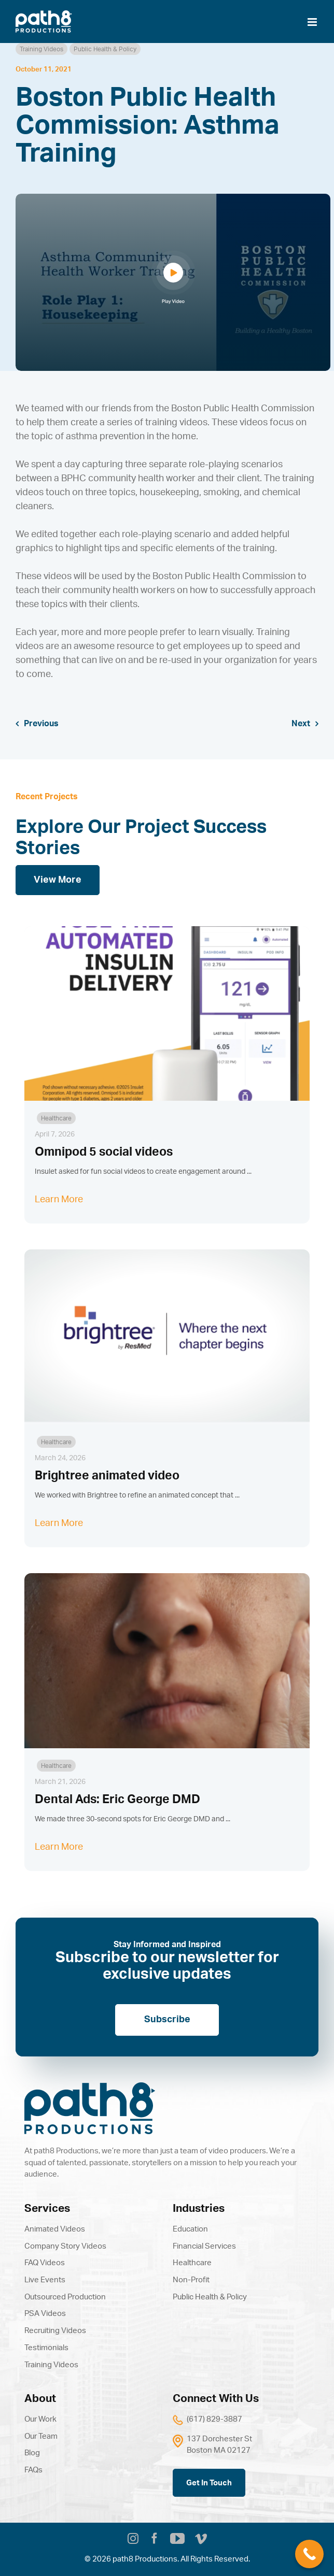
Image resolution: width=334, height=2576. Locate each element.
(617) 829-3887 (214, 2419)
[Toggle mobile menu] (313, 22)
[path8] (89, 2087)
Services (47, 2208)
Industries (199, 2208)
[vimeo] (201, 2540)
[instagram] (133, 2540)
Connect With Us (216, 2398)
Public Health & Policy (105, 49)
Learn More (59, 1199)
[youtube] (177, 2538)
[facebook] (154, 2540)
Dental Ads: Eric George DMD (117, 1799)
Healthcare (56, 1118)
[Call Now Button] (309, 2554)
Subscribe (167, 2019)
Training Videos (41, 49)
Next (300, 723)
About (40, 2398)
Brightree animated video (107, 1475)
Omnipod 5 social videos (104, 1152)
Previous (41, 723)
